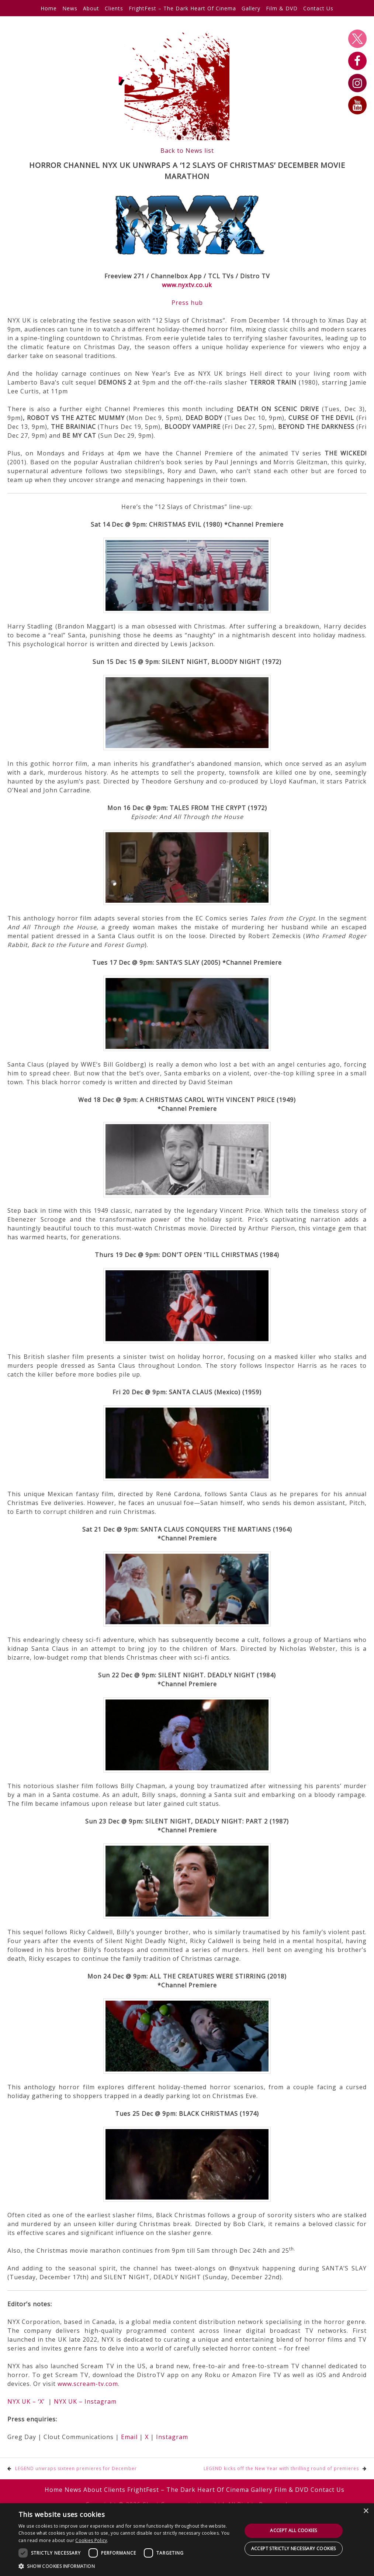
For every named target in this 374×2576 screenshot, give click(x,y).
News (69, 8)
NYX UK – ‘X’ (26, 2401)
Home (49, 8)
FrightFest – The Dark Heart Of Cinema (182, 8)
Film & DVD (282, 8)
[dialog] (187, 2539)
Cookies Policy (91, 2540)
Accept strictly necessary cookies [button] (293, 2548)
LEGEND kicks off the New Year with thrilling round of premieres (281, 2468)
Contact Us (318, 8)
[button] (126, 2566)
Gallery (251, 8)
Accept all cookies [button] (293, 2530)
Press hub (187, 303)
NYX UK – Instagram (85, 2401)
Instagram (172, 2437)
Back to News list (187, 151)
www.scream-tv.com (88, 2384)
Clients (114, 8)
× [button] (365, 2511)
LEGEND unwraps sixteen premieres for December (76, 2468)
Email (129, 2437)
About (91, 8)
